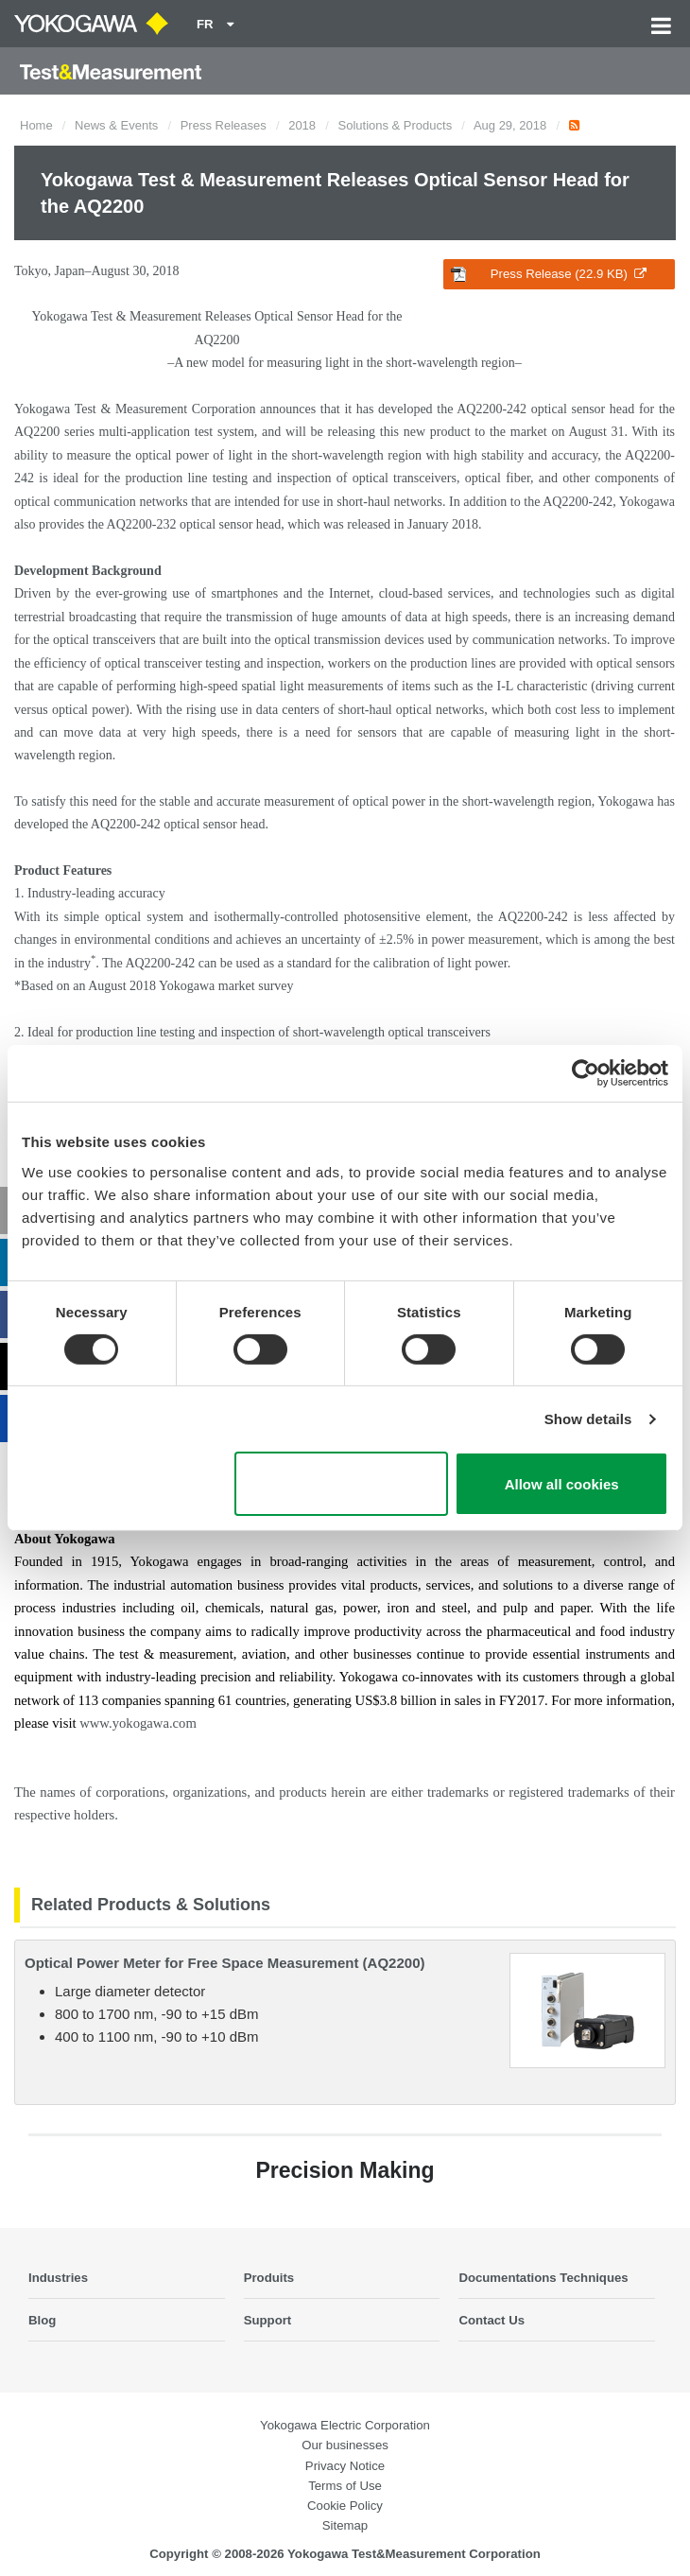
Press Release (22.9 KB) (549, 274)
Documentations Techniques (543, 2278)
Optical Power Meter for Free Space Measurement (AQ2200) (224, 1963)
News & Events (116, 125)
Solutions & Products (395, 125)
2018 (302, 125)
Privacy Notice (345, 2466)
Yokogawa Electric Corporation (345, 2425)
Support (268, 2320)
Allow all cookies (562, 1484)
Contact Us (491, 2320)
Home (36, 125)
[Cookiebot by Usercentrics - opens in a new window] (585, 1073)
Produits (269, 2278)
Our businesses (345, 2445)
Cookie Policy (345, 2505)
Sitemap (345, 2525)
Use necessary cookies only (341, 1484)
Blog (42, 2320)
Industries (58, 2278)
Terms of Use (345, 2486)
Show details (588, 1419)
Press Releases (224, 125)
